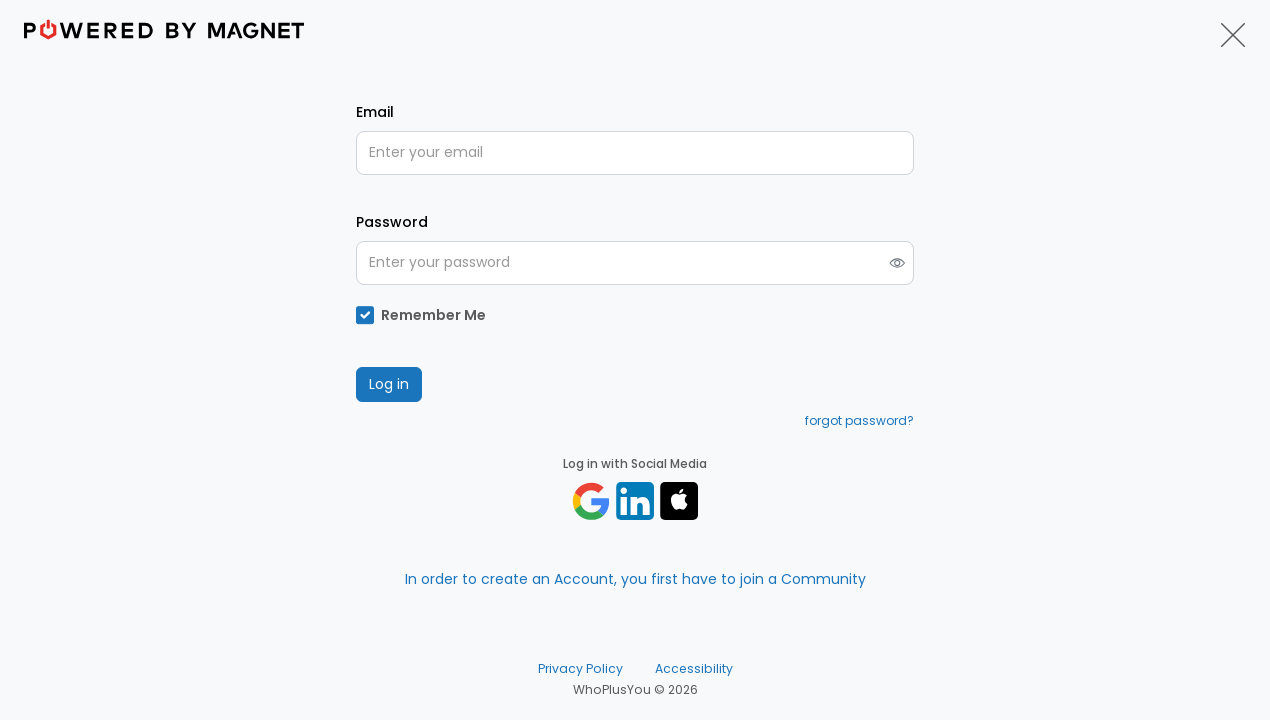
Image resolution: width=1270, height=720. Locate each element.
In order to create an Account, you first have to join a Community (635, 579)
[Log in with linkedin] (635, 501)
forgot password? (859, 420)
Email (375, 112)
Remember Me (433, 315)
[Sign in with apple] (679, 501)
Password (392, 222)
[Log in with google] (591, 501)
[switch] (897, 262)
